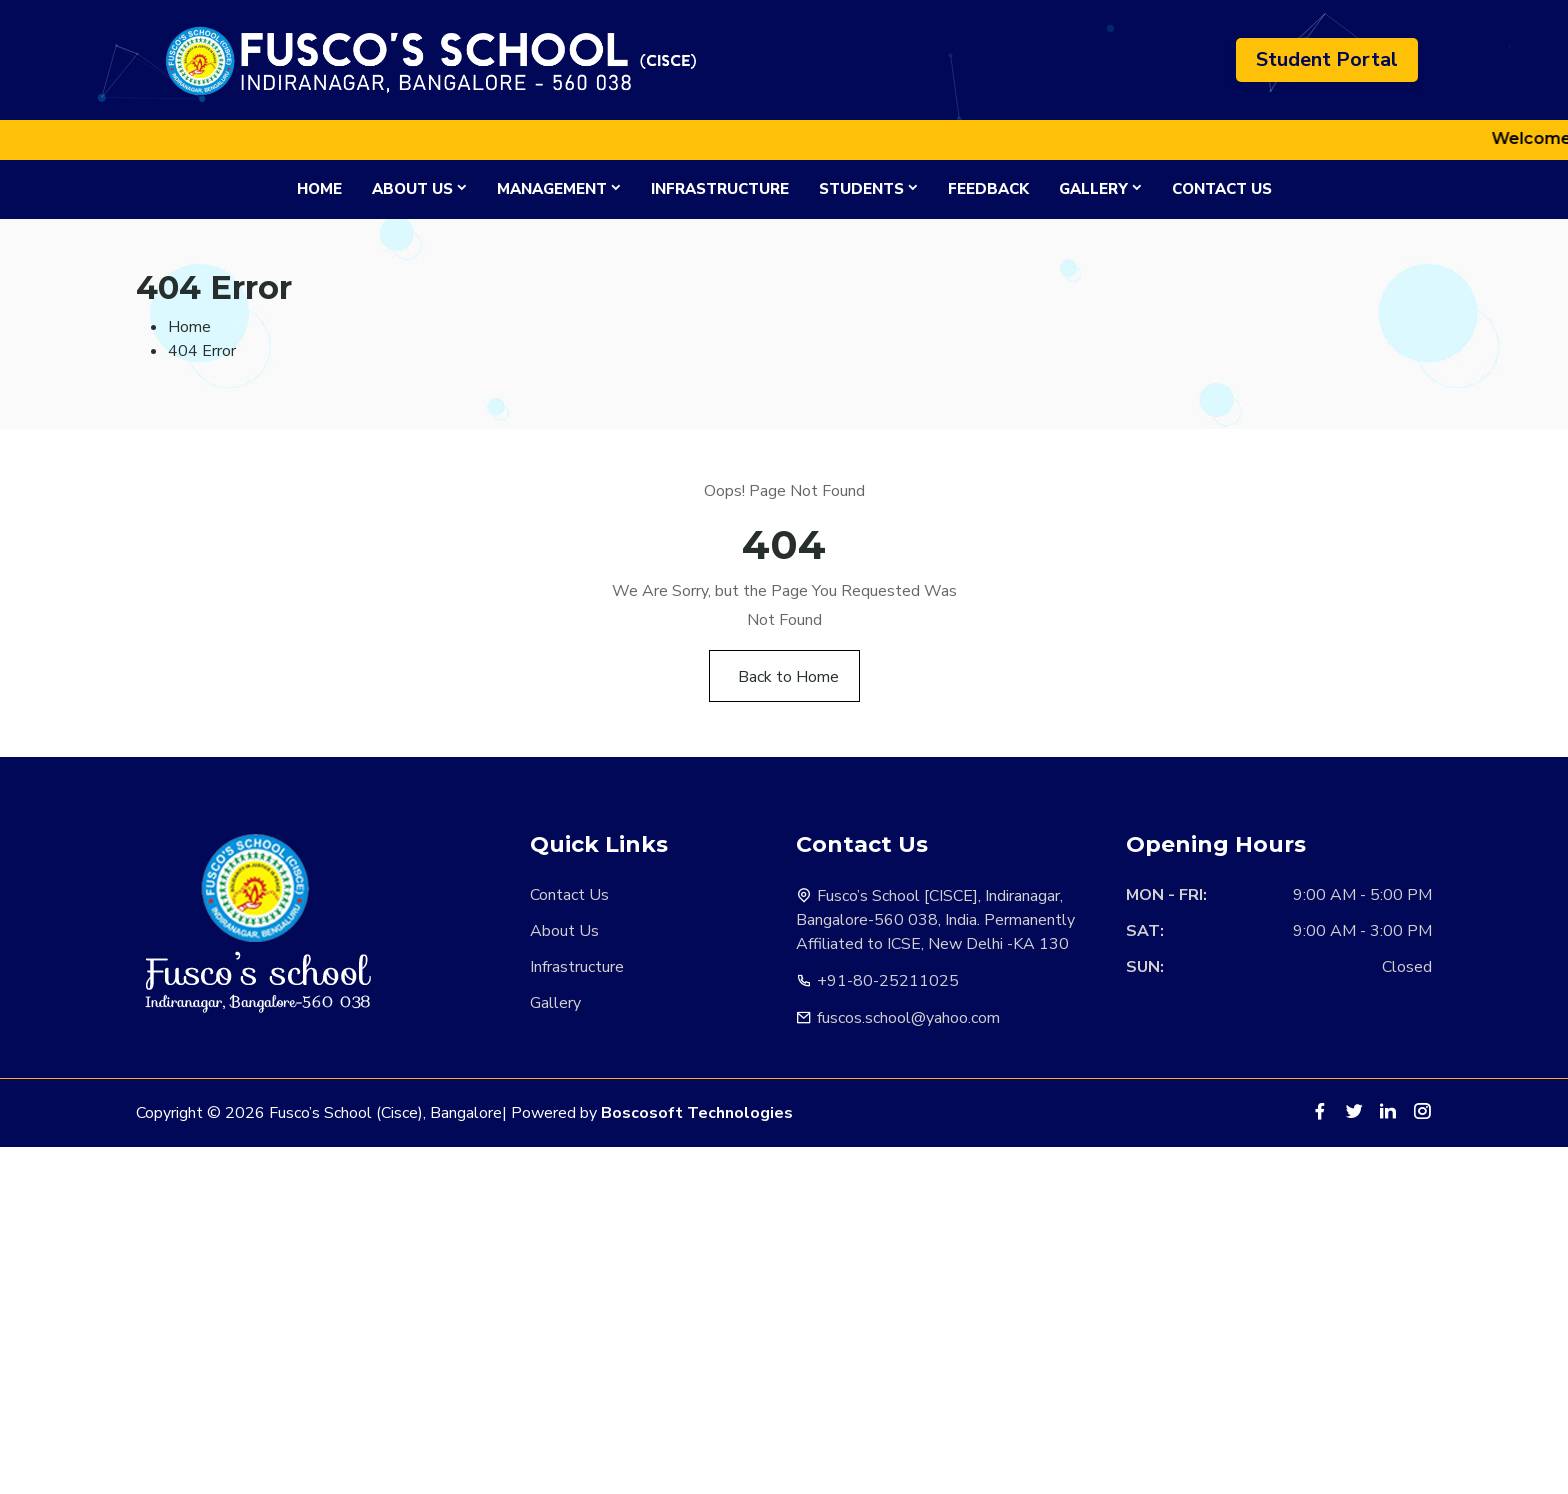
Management (552, 189)
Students (861, 189)
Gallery (1093, 189)
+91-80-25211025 (888, 981)
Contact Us (1222, 189)
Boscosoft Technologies (697, 1113)
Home (319, 189)
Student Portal (1327, 59)
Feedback (988, 189)
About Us (412, 189)
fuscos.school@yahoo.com (908, 1018)
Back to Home (788, 677)
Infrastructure (720, 189)
